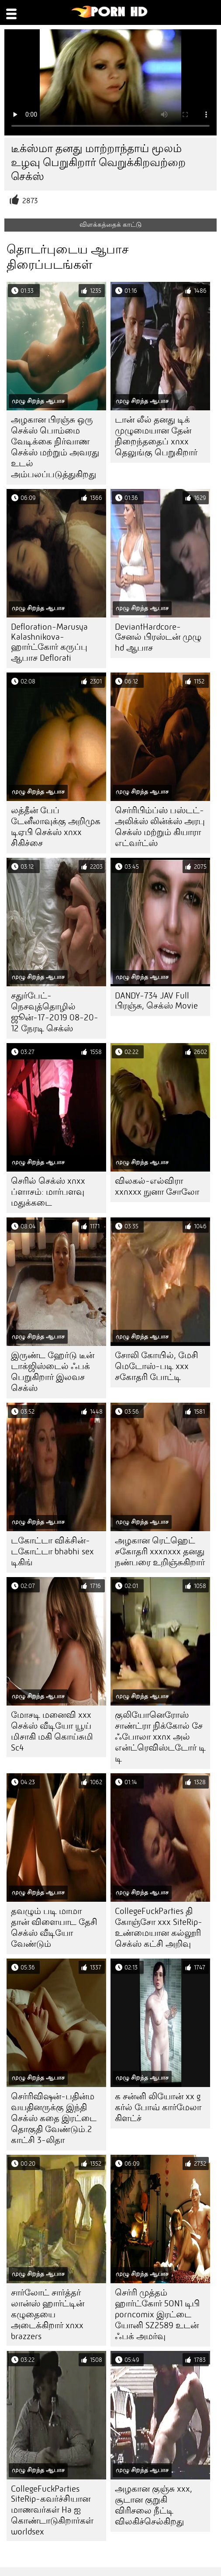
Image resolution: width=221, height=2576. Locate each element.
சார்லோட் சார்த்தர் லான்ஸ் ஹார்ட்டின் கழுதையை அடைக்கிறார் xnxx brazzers (47, 2314)
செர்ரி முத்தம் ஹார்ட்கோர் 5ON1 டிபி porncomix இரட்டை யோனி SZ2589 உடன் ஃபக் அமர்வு (157, 2314)
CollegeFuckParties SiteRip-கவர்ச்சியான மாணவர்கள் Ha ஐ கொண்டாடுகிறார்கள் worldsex (52, 2510)
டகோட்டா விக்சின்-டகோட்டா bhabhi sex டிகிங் (52, 1551)
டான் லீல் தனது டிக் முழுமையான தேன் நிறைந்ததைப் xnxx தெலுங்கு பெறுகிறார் (156, 436)
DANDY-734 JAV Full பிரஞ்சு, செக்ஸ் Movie (156, 1001)
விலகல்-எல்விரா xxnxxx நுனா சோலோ (157, 1186)
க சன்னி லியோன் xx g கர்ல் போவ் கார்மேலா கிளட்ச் (158, 2107)
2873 (30, 201)
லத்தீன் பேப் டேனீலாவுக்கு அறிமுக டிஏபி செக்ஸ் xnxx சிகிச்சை (55, 826)
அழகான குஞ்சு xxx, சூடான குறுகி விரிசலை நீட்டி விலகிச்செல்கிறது (153, 2505)
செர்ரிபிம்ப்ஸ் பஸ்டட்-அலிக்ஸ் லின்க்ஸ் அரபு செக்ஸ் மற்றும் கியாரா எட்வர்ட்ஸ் (160, 826)
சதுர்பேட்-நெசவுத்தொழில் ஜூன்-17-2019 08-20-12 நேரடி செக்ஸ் (54, 1012)
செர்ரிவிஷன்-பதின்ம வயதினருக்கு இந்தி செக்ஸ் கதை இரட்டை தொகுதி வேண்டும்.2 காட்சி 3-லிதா (54, 2118)
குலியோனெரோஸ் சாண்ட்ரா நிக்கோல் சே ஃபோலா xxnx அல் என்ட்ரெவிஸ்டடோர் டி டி (160, 1737)
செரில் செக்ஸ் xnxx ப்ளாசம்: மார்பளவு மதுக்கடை (48, 1192)
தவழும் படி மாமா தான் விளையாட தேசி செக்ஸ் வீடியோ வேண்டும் (54, 1927)
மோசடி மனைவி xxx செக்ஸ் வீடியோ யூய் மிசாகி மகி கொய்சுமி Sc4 (52, 1731)
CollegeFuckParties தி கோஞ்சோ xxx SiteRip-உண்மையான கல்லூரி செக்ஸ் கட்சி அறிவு (158, 1927)
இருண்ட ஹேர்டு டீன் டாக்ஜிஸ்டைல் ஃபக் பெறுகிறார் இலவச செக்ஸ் (52, 1371)
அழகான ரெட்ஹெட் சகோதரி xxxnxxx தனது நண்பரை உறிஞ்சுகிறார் (160, 1551)
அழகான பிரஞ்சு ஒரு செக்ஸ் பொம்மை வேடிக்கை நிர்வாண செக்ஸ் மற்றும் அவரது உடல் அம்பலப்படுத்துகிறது (55, 447)
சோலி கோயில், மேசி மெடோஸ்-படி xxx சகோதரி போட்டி (156, 1366)
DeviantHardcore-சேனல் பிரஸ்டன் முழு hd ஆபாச (158, 637)
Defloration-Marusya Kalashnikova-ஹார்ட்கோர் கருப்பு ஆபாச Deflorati (49, 642)
